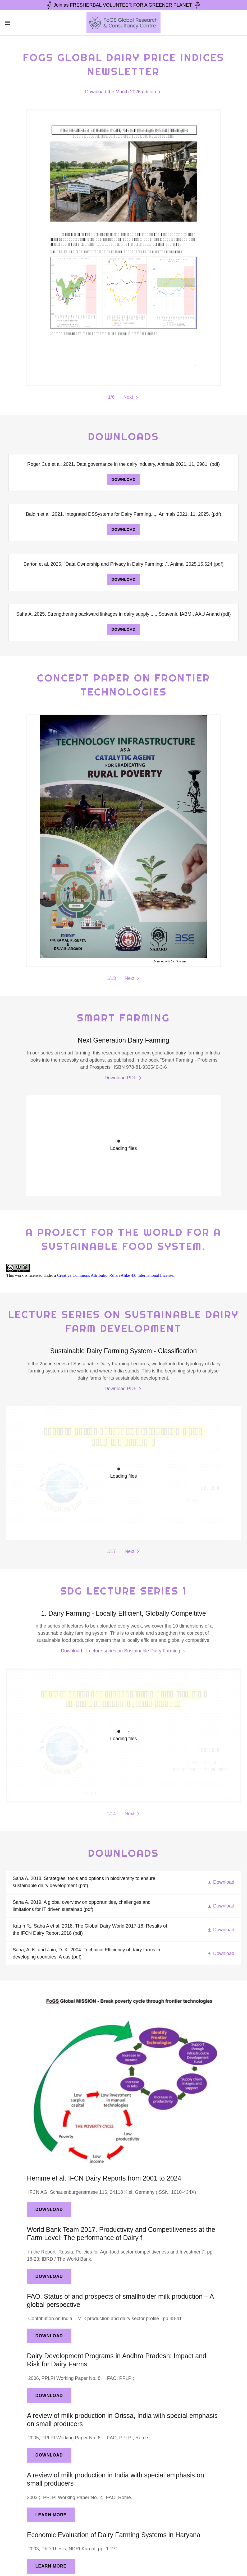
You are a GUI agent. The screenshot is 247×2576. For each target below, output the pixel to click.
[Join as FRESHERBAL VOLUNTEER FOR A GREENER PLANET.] (123, 5)
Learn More (51, 2515)
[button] (20, 22)
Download (123, 479)
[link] (123, 22)
